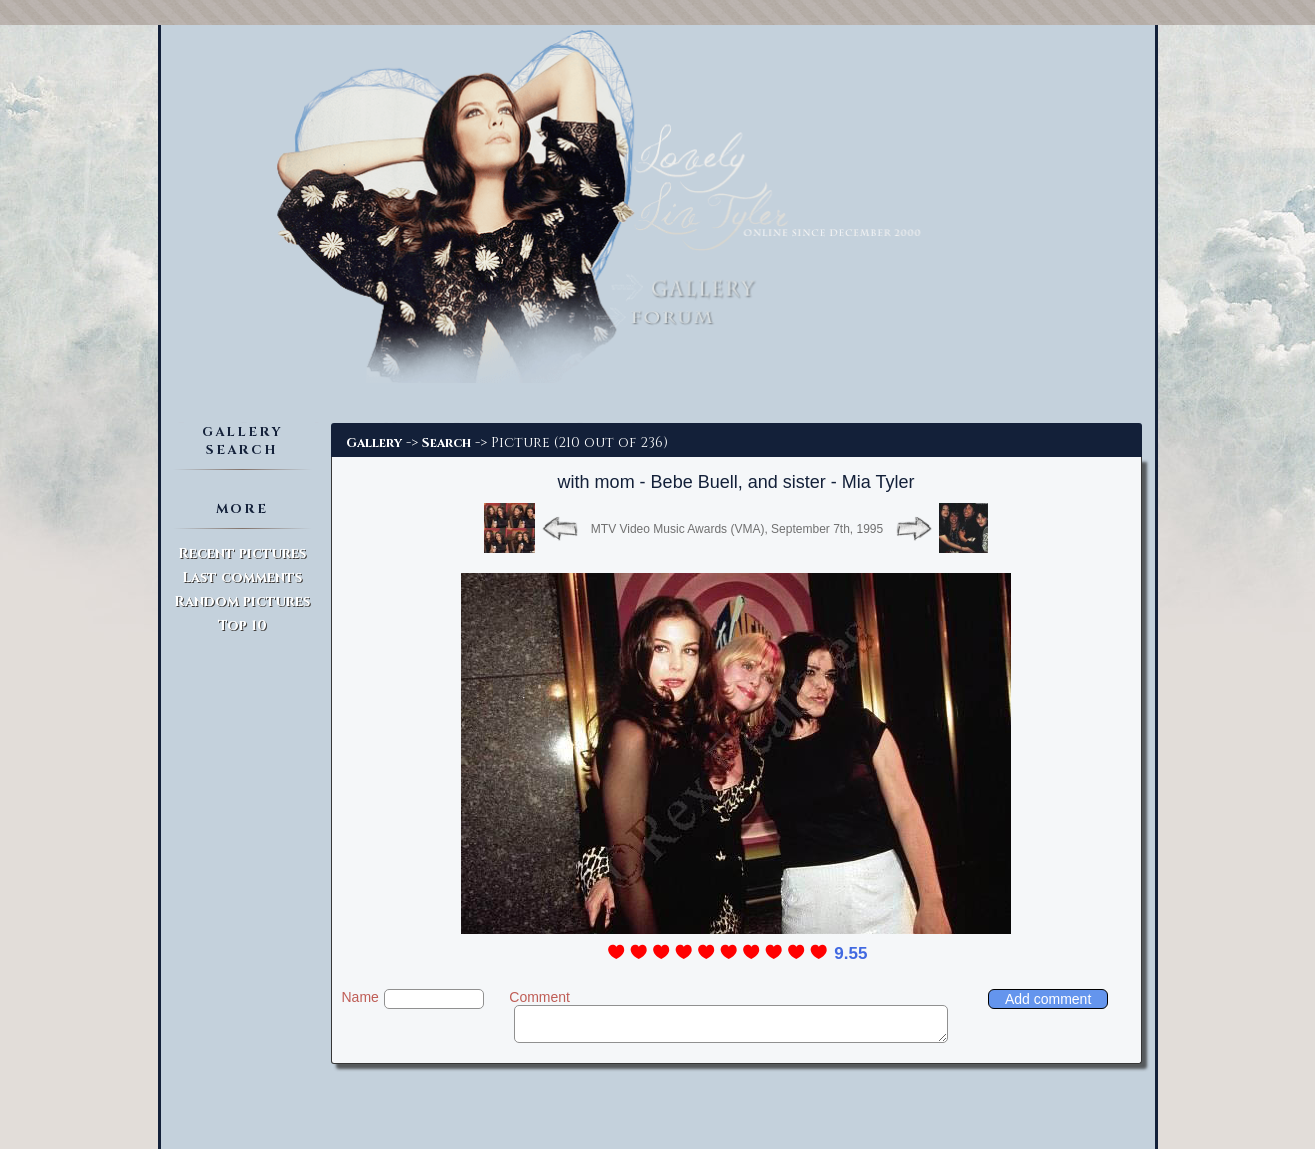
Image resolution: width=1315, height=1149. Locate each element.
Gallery (374, 443)
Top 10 (242, 625)
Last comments (242, 577)
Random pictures (242, 601)
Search (446, 443)
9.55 (850, 953)
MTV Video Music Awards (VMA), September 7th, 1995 (737, 529)
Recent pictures (242, 553)
